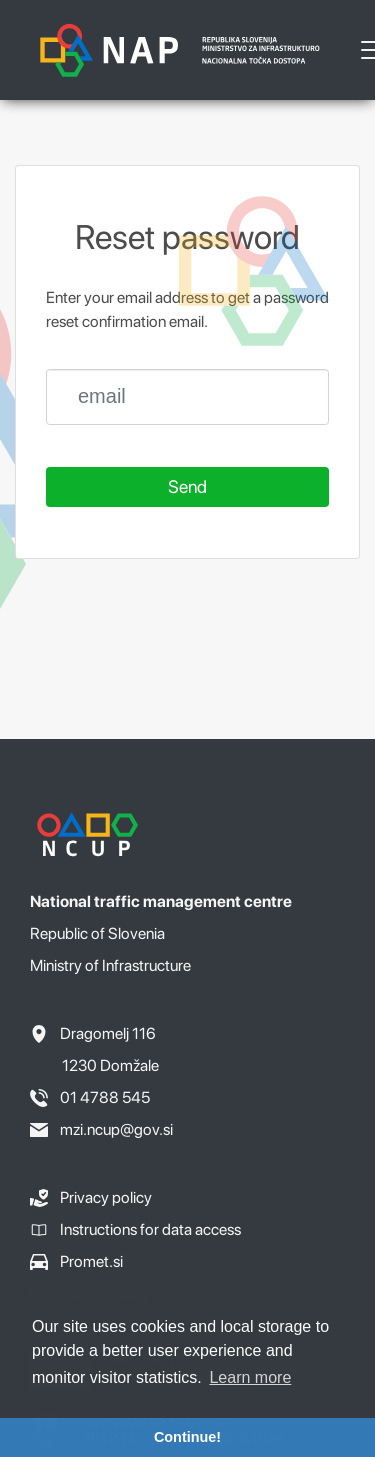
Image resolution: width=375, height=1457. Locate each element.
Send (187, 486)
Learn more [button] (250, 1377)
